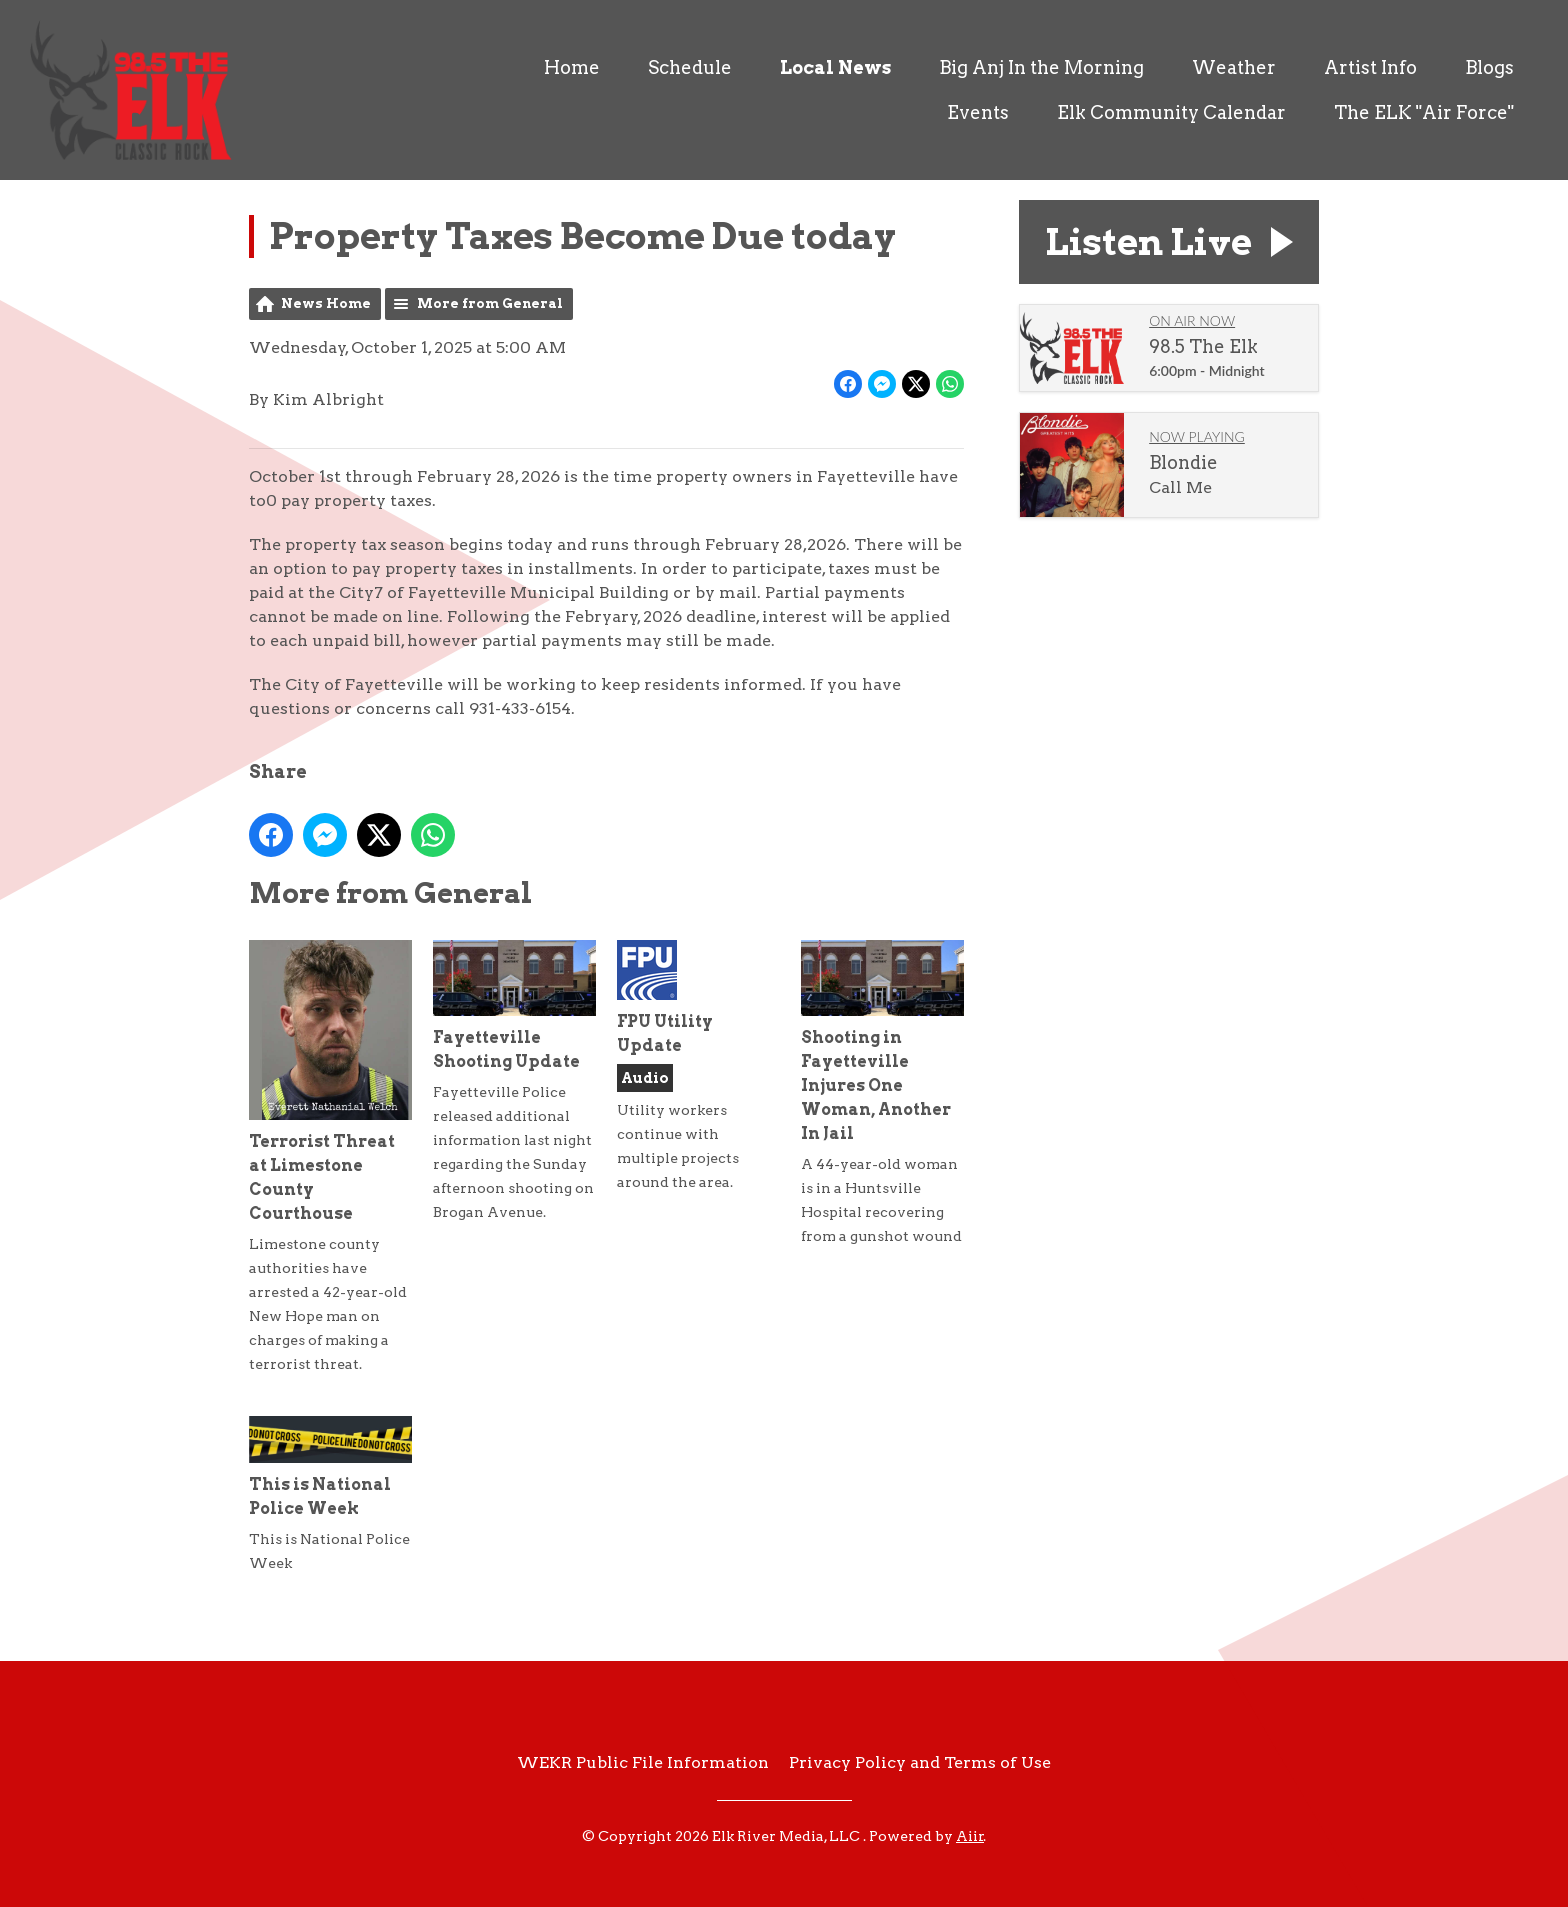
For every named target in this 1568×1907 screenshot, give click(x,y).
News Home (326, 303)
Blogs (1489, 67)
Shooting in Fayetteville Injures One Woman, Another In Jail (882, 1041)
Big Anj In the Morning (1041, 67)
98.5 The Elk (1203, 346)
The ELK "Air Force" (1424, 112)
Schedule (690, 67)
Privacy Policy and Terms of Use (920, 1762)
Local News (835, 67)
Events (978, 112)
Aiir (970, 1836)
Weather (1234, 67)
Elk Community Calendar (1171, 112)
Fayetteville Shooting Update (514, 1005)
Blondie (1183, 462)
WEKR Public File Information (643, 1762)
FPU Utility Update (665, 997)
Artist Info (1370, 67)
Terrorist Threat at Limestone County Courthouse (330, 1081)
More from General (490, 303)
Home (572, 67)
